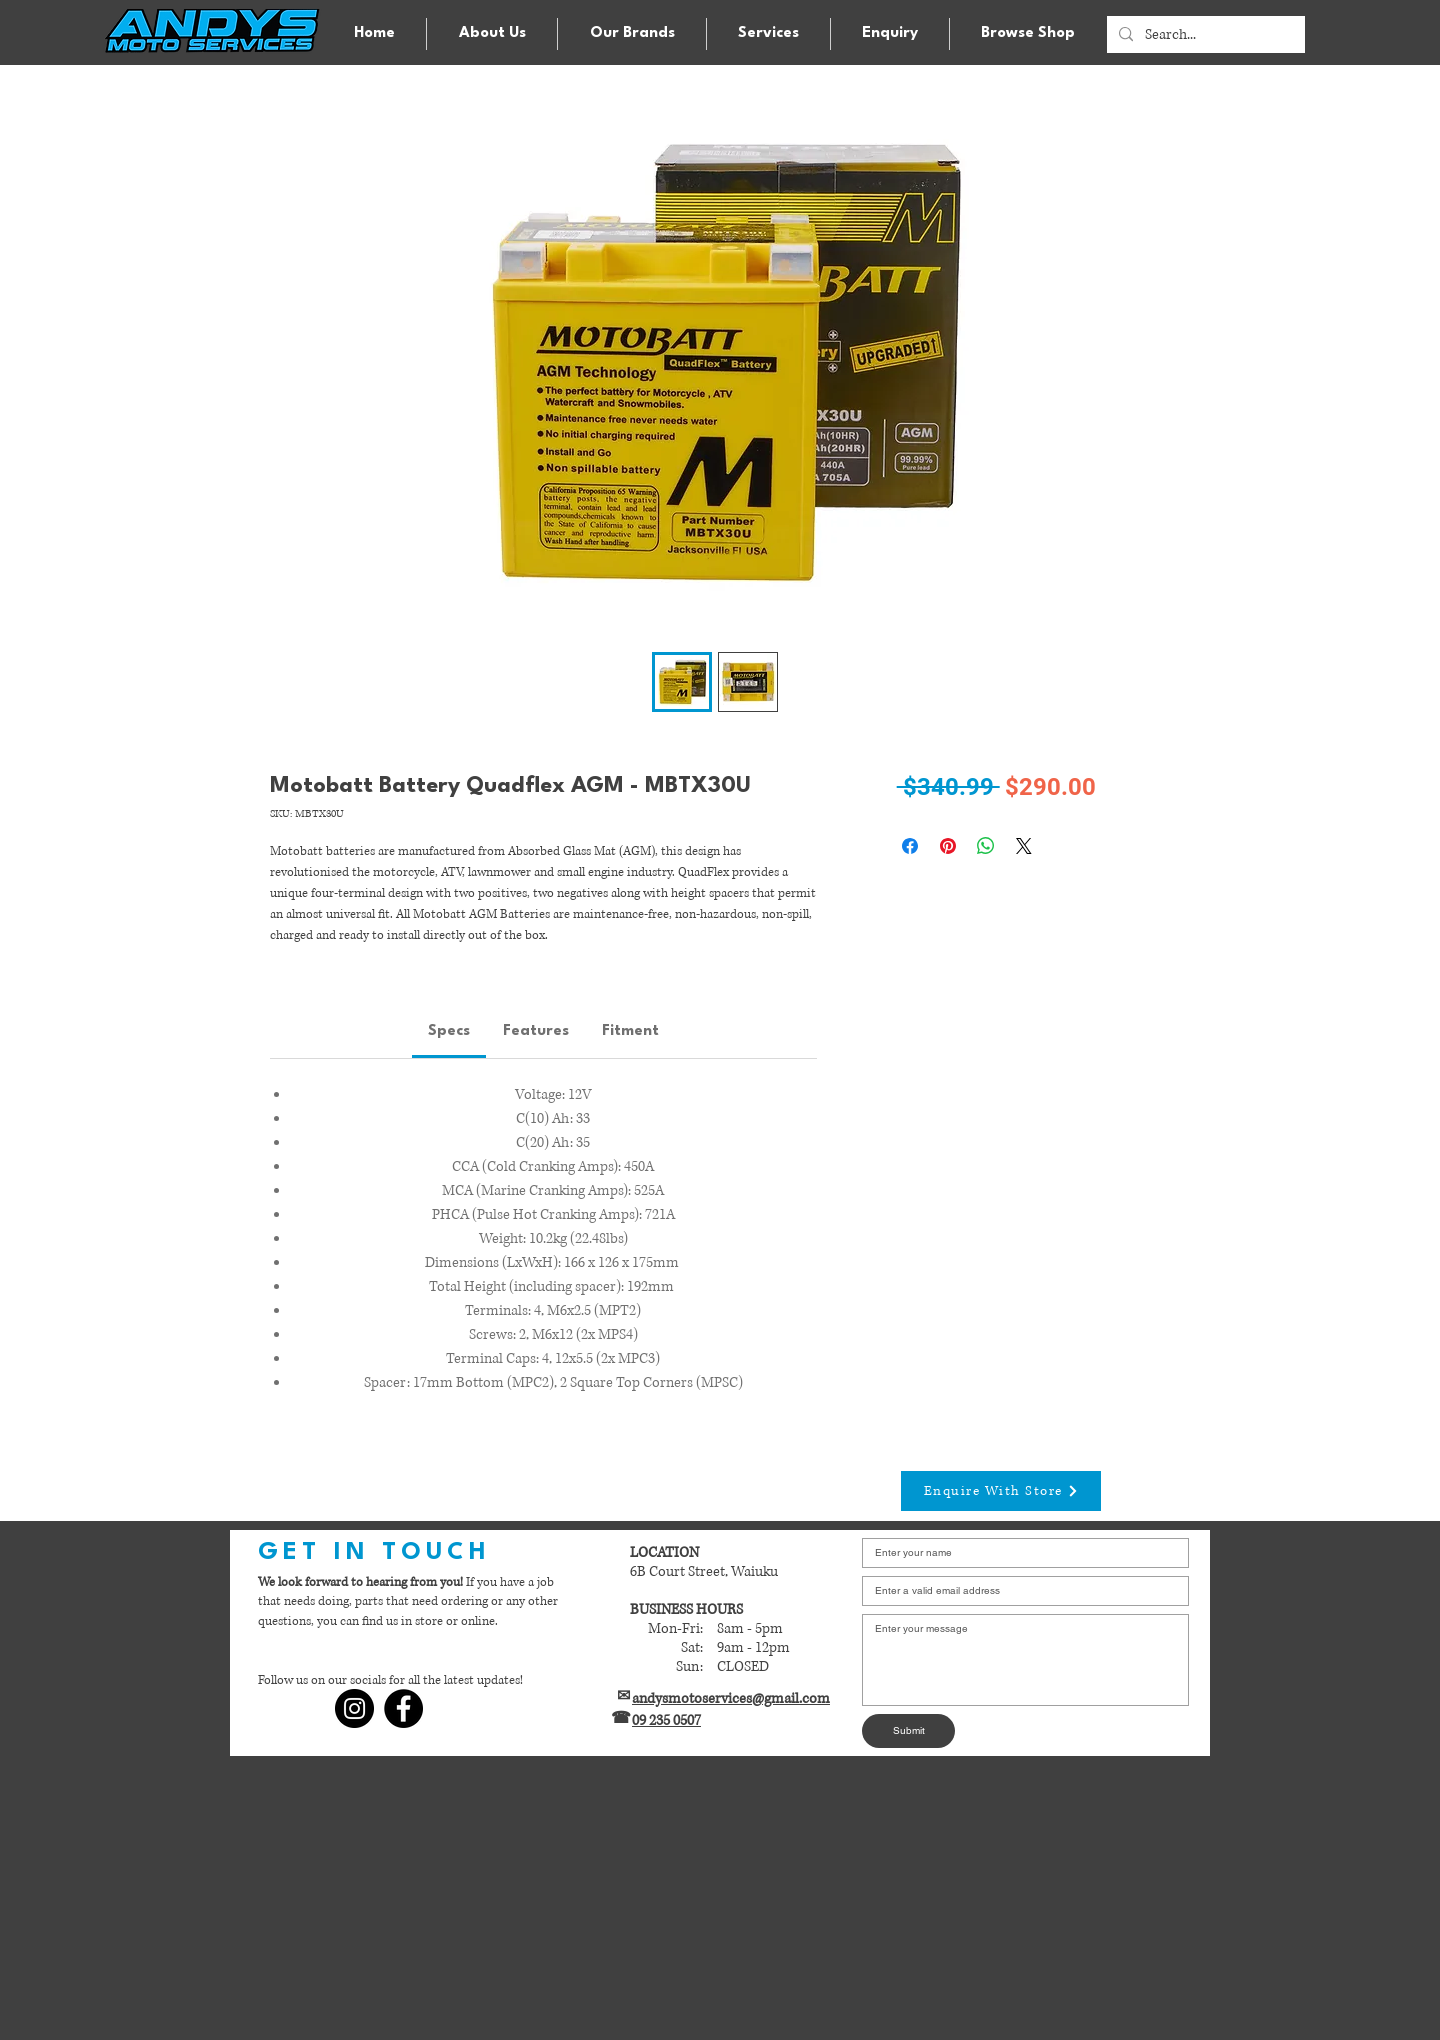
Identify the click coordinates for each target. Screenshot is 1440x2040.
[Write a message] (1025, 1660)
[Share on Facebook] (910, 846)
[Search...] (1204, 35)
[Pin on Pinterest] (948, 846)
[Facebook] (403, 1708)
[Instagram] (354, 1708)
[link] (449, 1031)
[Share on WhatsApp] (986, 846)
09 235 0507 (666, 1720)
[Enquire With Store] (1001, 1491)
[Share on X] (1024, 846)
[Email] (1019, 1591)
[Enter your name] (1019, 1553)
